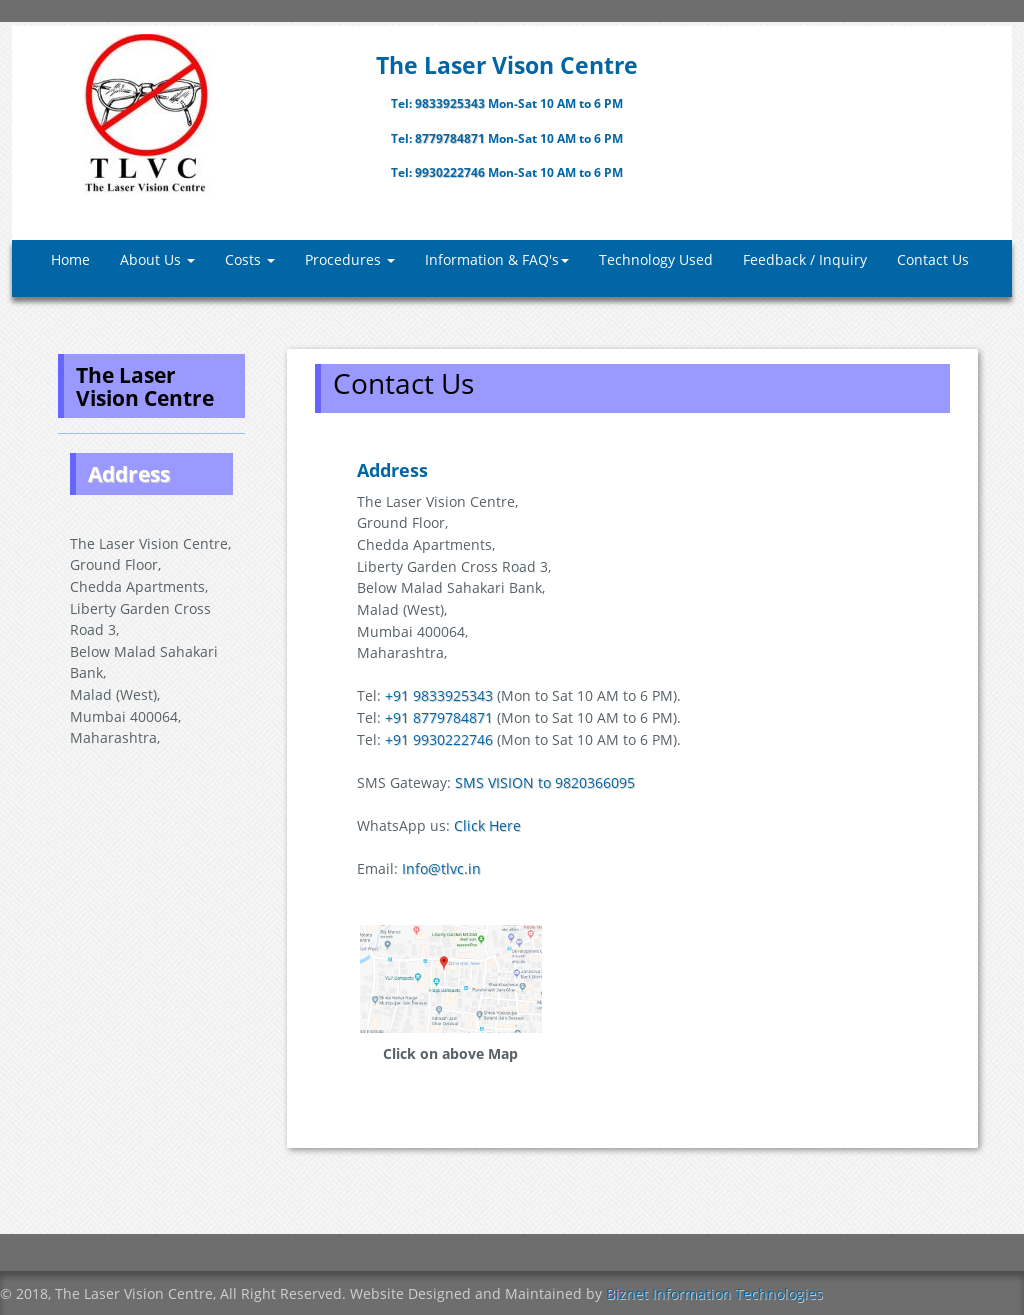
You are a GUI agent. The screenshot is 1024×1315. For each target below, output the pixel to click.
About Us (157, 259)
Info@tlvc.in (441, 868)
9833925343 (451, 103)
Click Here (487, 825)
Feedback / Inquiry (805, 259)
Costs (250, 259)
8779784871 (451, 138)
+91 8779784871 (439, 717)
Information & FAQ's (497, 259)
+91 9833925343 (439, 695)
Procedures (350, 259)
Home (70, 259)
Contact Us (933, 259)
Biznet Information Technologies (714, 1293)
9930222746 (451, 172)
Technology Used (656, 259)
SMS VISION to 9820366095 (545, 782)
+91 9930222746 (439, 739)
